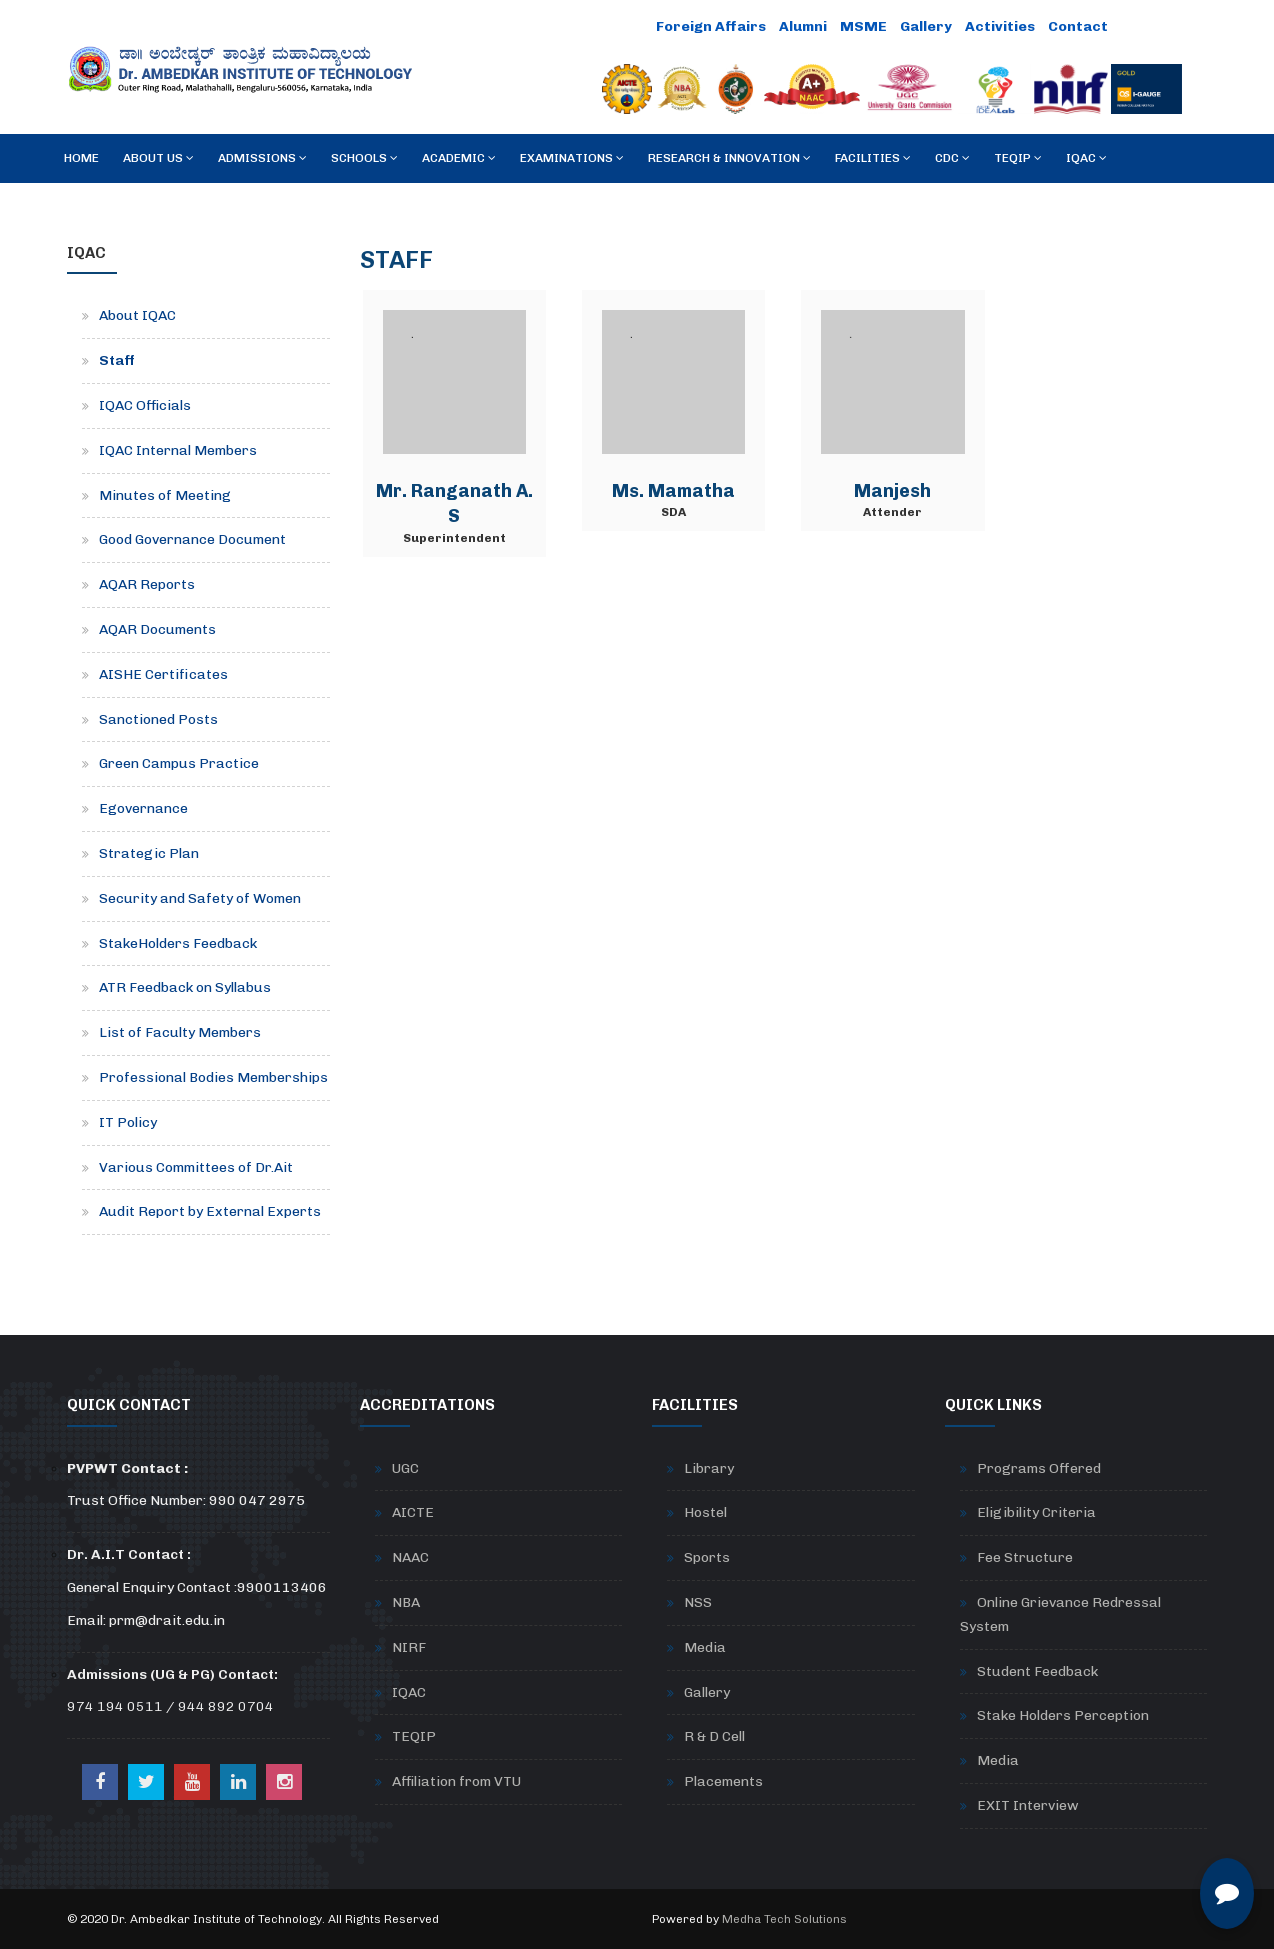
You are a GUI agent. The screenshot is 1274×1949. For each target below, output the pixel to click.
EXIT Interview (1028, 1805)
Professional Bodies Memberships (213, 1077)
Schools (364, 158)
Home (81, 158)
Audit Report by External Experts (210, 1211)
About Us (158, 158)
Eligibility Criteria (1036, 1512)
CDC (952, 158)
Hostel (705, 1512)
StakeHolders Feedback (178, 943)
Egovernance (143, 808)
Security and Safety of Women (200, 898)
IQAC (1086, 158)
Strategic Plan (149, 853)
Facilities (873, 158)
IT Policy (128, 1122)
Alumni (803, 26)
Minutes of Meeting (165, 495)
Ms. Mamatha (673, 491)
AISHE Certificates (163, 674)
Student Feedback (1037, 1671)
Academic (459, 158)
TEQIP (1018, 158)
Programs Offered (1039, 1468)
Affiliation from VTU (456, 1781)
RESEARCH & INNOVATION (729, 158)
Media (705, 1647)
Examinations (572, 158)
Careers (1151, 26)
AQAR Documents (157, 629)
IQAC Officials (145, 405)
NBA (406, 1602)
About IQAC (137, 315)
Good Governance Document (192, 539)
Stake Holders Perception (1063, 1715)
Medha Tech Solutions (784, 1919)
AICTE (413, 1512)
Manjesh (892, 491)
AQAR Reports (147, 584)
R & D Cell (714, 1736)
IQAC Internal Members (178, 450)
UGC (405, 1468)
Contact (1078, 26)
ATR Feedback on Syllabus (185, 987)
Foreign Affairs (711, 26)
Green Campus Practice (179, 763)
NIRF (409, 1647)
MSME (863, 26)
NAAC (410, 1557)
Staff (117, 360)
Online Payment (587, 26)
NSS (698, 1602)
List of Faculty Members (180, 1032)
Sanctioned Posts (158, 719)
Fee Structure (1025, 1557)
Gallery (926, 26)
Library (709, 1468)
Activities (1000, 26)
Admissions (262, 158)
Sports (707, 1557)
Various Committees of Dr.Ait (196, 1167)
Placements (723, 1781)
